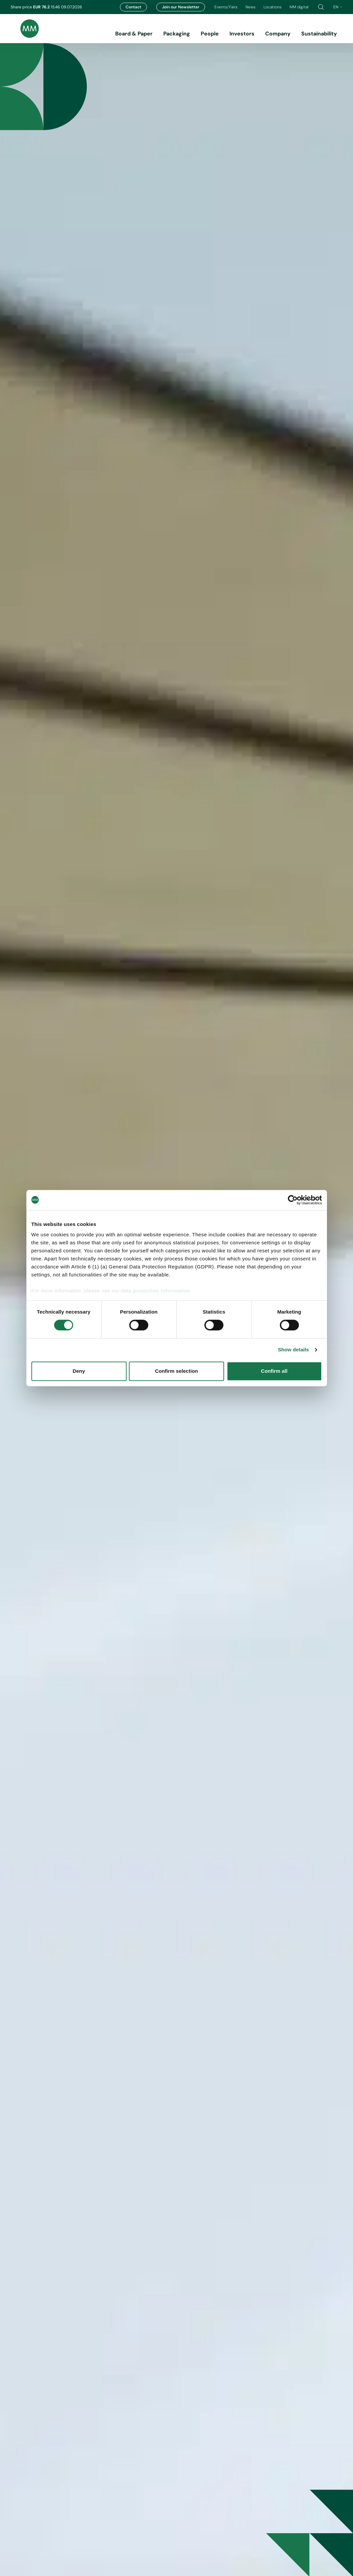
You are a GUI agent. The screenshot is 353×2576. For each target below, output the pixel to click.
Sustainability (319, 33)
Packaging (176, 33)
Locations (272, 7)
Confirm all (274, 1371)
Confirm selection (176, 1371)
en (337, 7)
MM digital (299, 7)
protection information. (162, 1291)
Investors (241, 33)
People (210, 33)
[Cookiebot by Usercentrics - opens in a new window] (292, 1200)
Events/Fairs (225, 7)
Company (278, 33)
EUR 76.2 (42, 7)
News (250, 7)
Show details (293, 1350)
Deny (78, 1371)
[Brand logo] (25, 28)
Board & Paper (134, 33)
